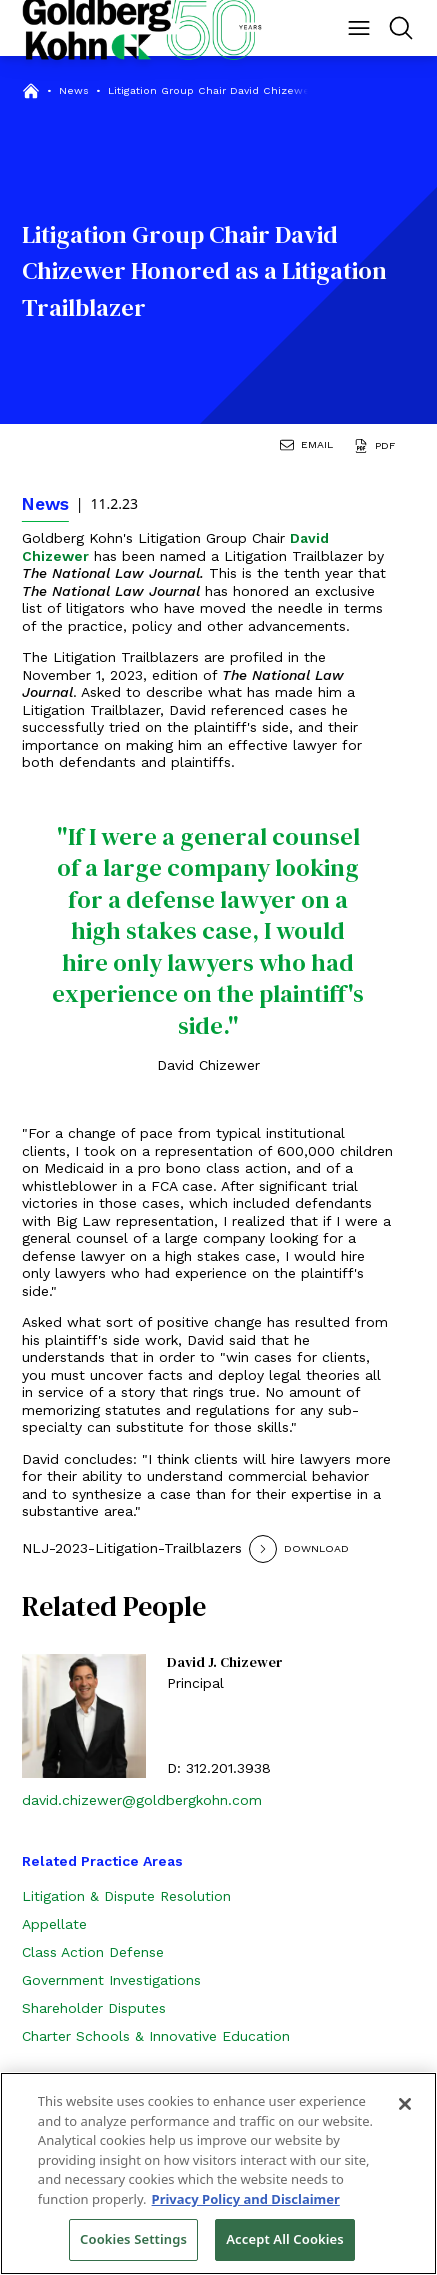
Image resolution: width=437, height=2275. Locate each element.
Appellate (54, 1924)
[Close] (405, 2104)
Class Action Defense (93, 1952)
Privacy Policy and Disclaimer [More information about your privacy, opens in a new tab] (246, 2199)
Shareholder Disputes (94, 2008)
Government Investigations (111, 1980)
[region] (218, 2173)
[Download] (323, 1549)
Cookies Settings (133, 2239)
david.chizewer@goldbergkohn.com (142, 1800)
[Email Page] (310, 447)
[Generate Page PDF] (378, 447)
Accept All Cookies (285, 2239)
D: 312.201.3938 (219, 1768)
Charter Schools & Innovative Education (156, 2036)
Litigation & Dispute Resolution (126, 1896)
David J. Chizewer (225, 1663)
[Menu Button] (359, 28)
